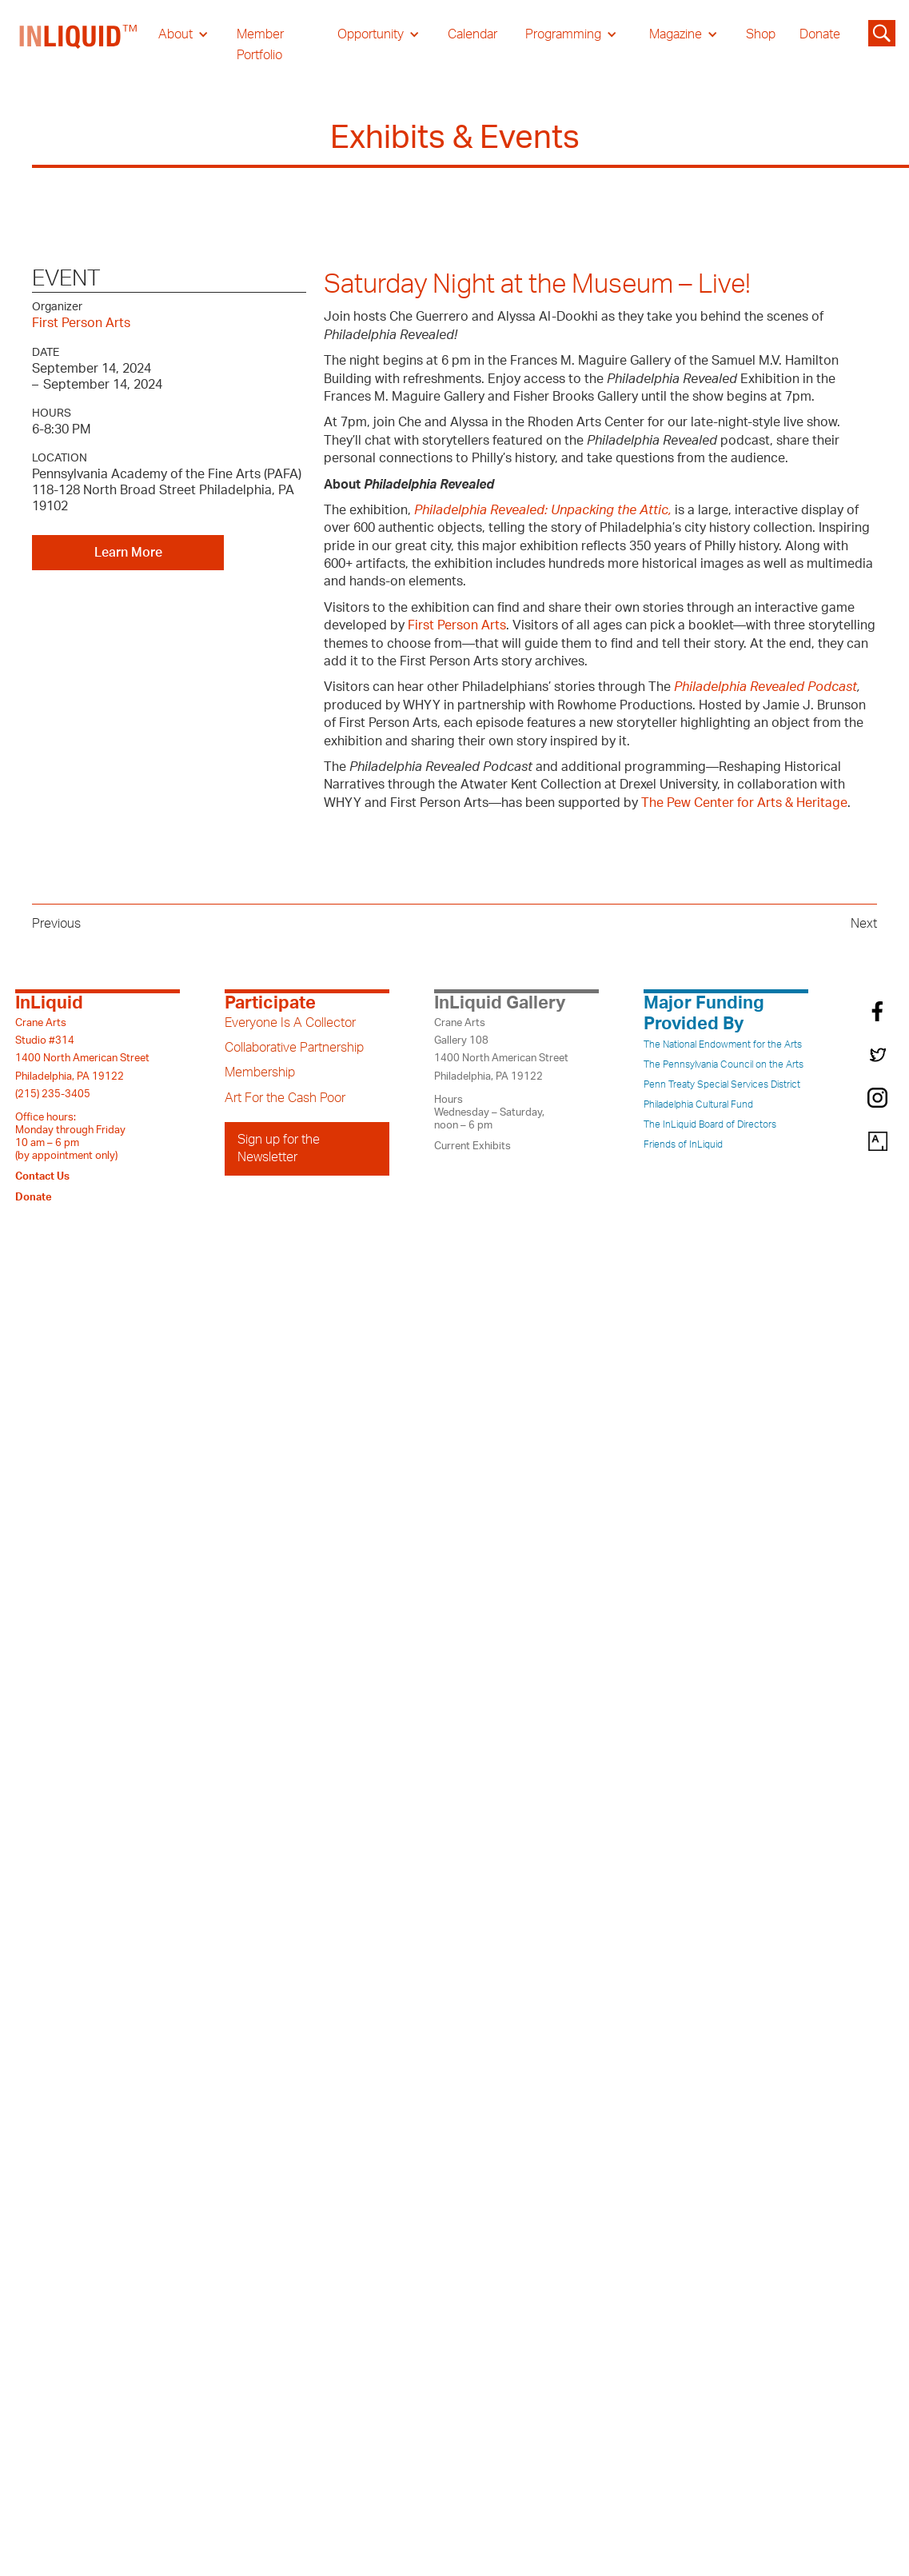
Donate (819, 34)
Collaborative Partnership (294, 1047)
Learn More (128, 552)
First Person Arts (81, 323)
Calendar (472, 34)
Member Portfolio (260, 45)
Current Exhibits (472, 1146)
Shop (760, 34)
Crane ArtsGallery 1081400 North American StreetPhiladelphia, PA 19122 (501, 1049)
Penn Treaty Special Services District (722, 1084)
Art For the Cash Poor (285, 1098)
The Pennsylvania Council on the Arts (723, 1064)
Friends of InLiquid (683, 1144)
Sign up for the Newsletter (278, 1148)
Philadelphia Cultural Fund (698, 1104)
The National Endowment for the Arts (723, 1044)
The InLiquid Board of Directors (710, 1124)
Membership (260, 1072)
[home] (79, 45)
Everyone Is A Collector (290, 1022)
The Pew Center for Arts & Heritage (744, 803)
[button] (183, 34)
